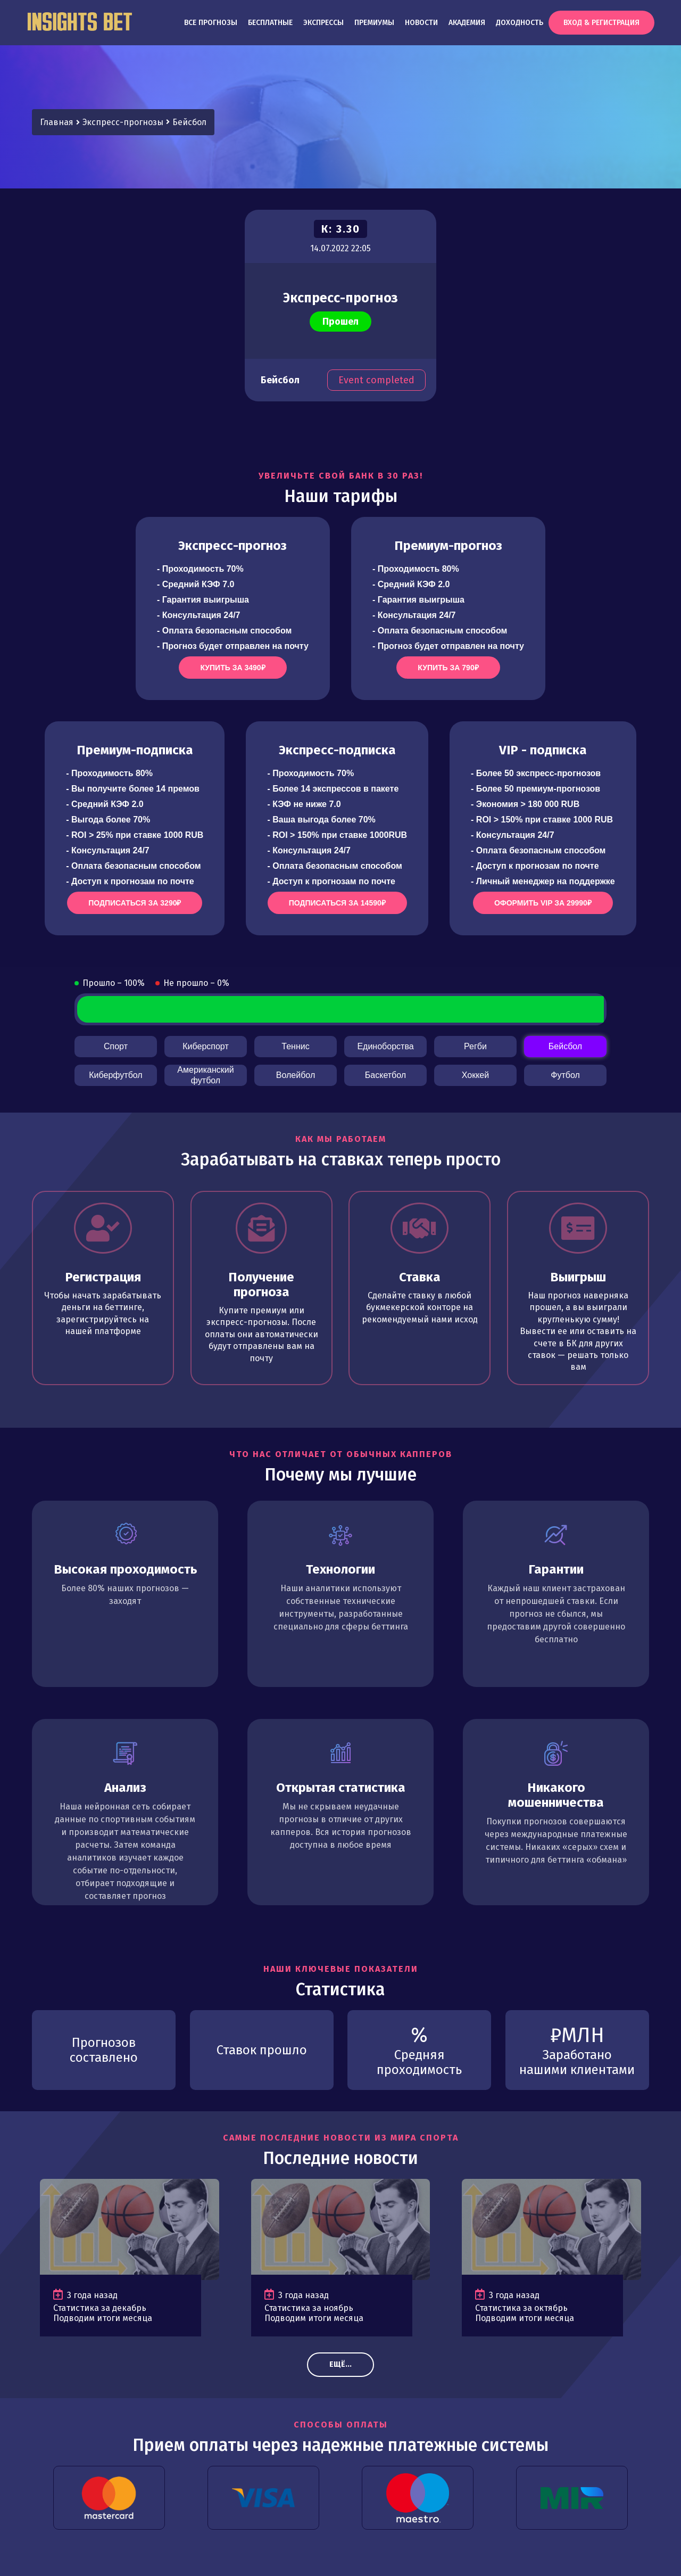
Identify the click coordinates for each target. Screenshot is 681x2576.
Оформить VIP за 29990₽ (543, 903)
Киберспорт (205, 1046)
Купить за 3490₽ (232, 667)
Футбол (565, 1075)
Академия (467, 22)
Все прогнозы (210, 22)
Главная (56, 122)
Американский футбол (205, 1075)
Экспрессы (323, 22)
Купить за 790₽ (448, 667)
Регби (475, 1046)
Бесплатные (270, 22)
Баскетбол (385, 1075)
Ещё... (340, 2364)
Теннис (295, 1046)
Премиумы (374, 22)
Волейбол (295, 1075)
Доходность (519, 22)
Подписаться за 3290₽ (134, 903)
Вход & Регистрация (601, 22)
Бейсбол (189, 122)
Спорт (116, 1046)
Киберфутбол (115, 1075)
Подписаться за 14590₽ (337, 903)
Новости (421, 22)
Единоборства (385, 1046)
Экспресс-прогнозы (122, 122)
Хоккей (475, 1075)
